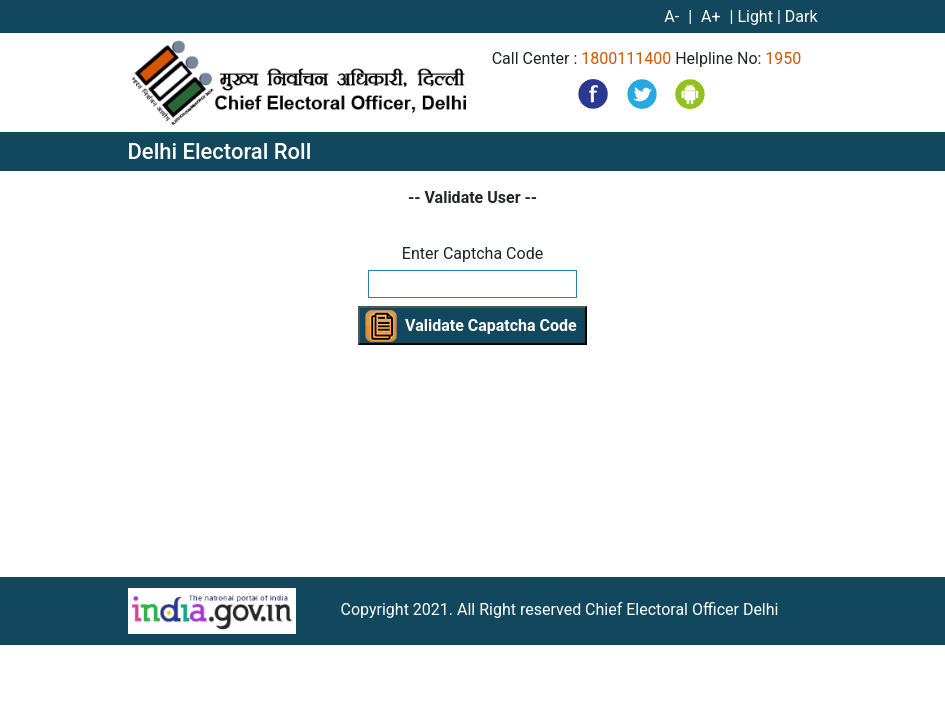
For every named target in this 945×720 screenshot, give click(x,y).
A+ (712, 16)
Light (755, 16)
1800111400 (626, 58)
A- (673, 16)
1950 (783, 58)
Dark (801, 16)
